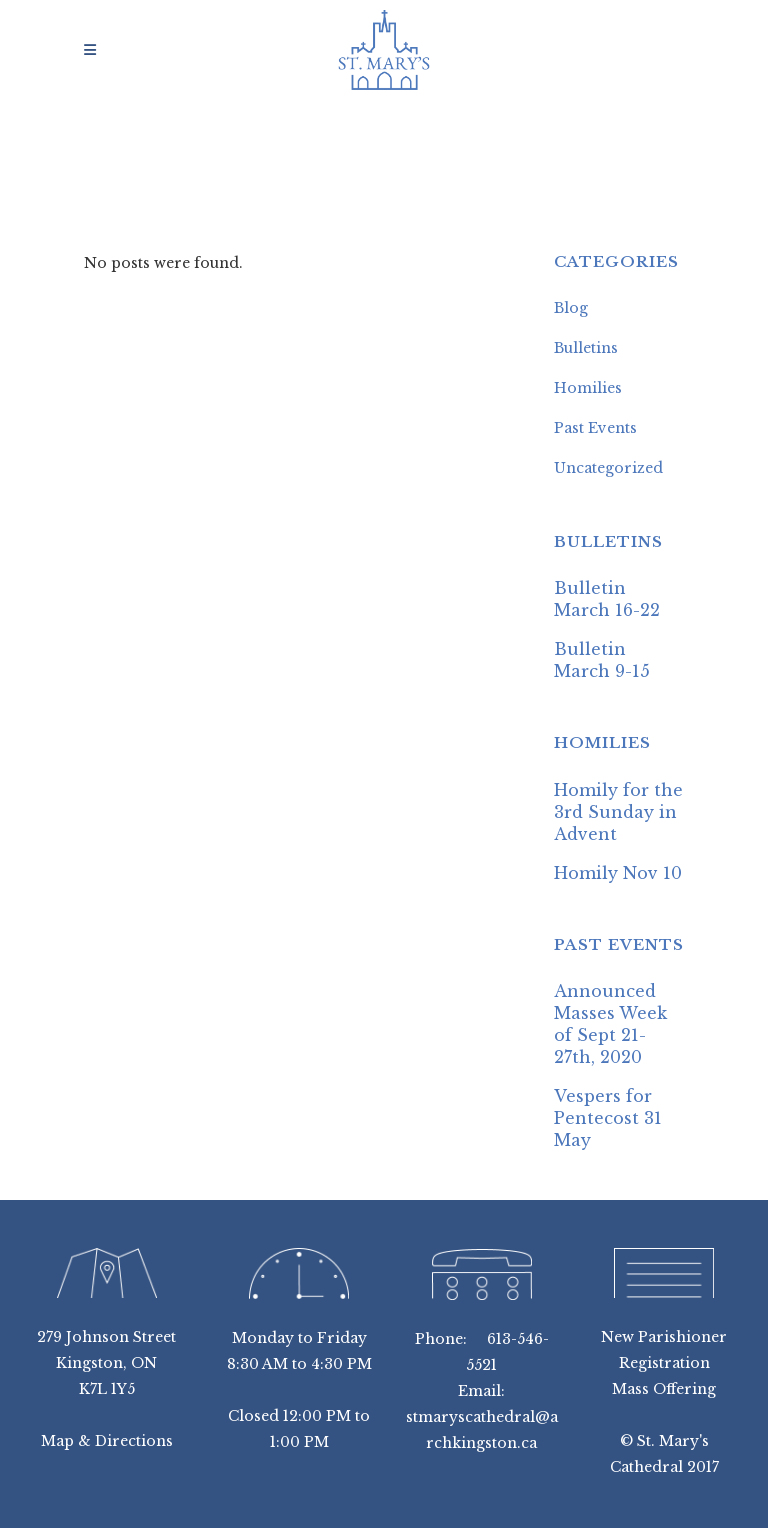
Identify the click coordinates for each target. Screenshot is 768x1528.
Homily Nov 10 (618, 873)
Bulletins (586, 348)
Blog (571, 308)
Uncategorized (608, 468)
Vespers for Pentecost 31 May (608, 1118)
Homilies (588, 388)
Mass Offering (664, 1389)
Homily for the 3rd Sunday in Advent (618, 812)
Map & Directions (107, 1441)
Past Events (595, 428)
